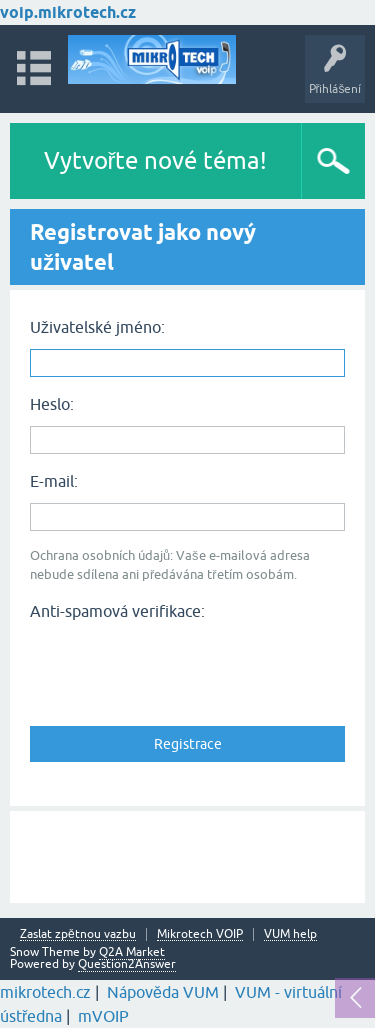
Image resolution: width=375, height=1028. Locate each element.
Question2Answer (127, 964)
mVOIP (103, 1016)
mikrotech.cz (45, 992)
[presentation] (182, 667)
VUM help (290, 934)
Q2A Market (132, 952)
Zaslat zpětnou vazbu (78, 934)
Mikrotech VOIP (200, 934)
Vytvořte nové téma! (156, 160)
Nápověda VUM (163, 992)
